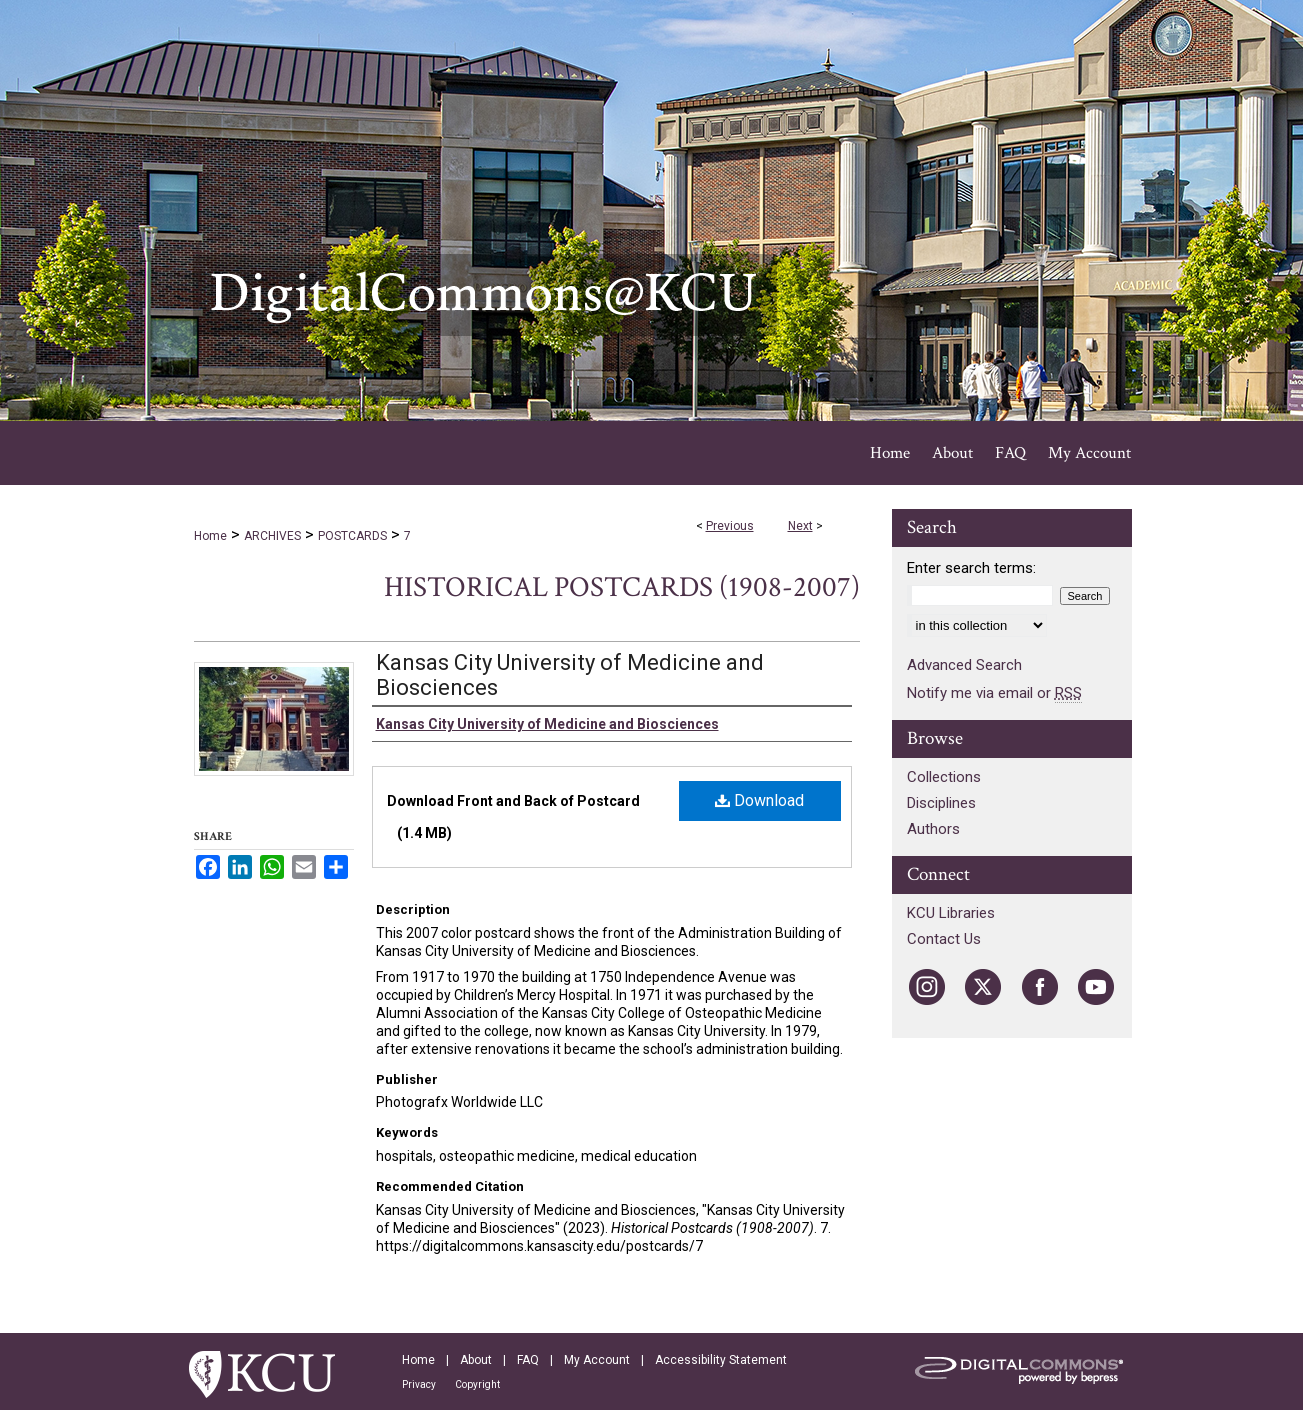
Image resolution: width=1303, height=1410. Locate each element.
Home (210, 536)
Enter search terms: (971, 568)
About (476, 1360)
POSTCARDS (352, 536)
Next (800, 526)
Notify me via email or (994, 693)
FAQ (528, 1360)
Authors (933, 829)
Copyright (477, 1384)
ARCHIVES (272, 536)
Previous (730, 526)
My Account (597, 1360)
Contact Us (944, 939)
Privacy (419, 1384)
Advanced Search (964, 665)
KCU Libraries (951, 913)
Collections (944, 777)
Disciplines (941, 803)
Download (759, 800)
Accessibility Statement (721, 1360)
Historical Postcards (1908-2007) (622, 587)
